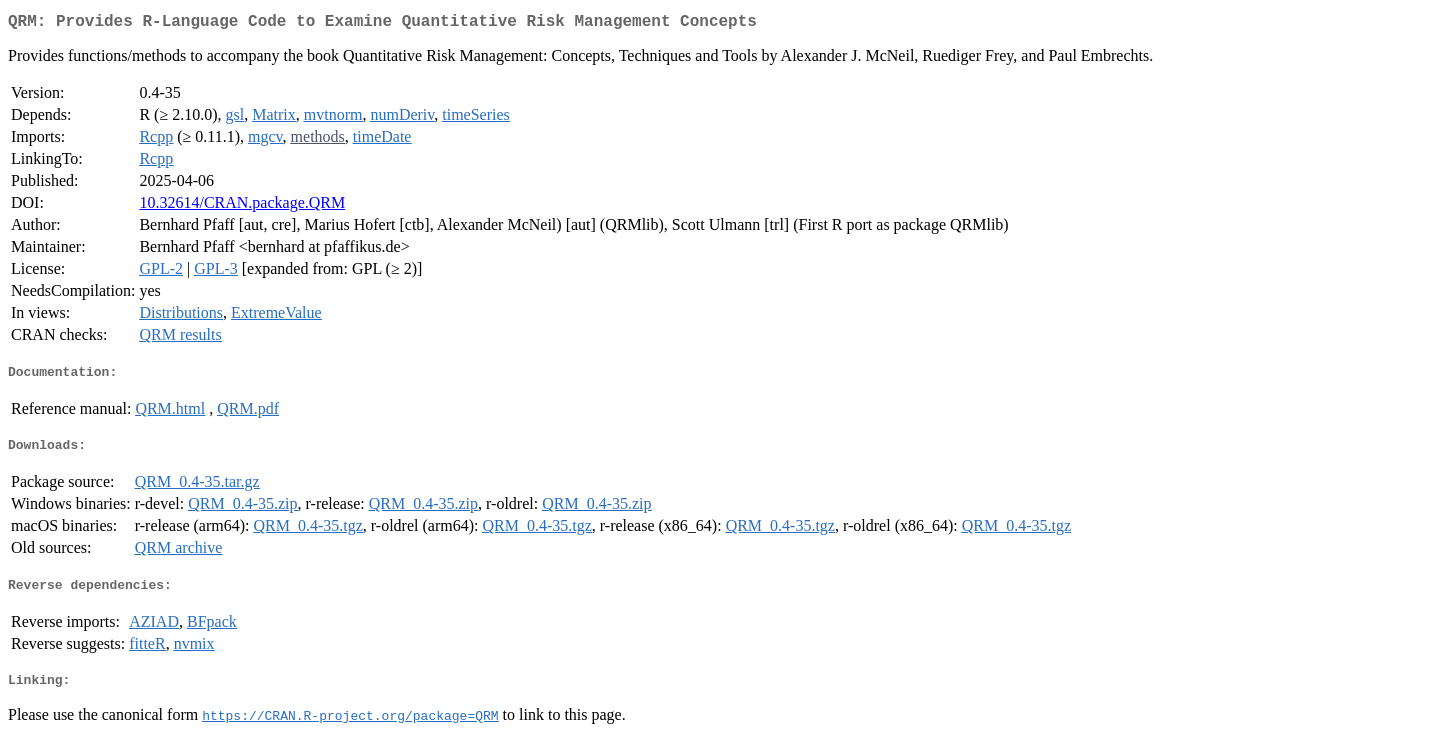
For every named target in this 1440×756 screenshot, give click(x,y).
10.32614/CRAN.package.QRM (242, 206)
